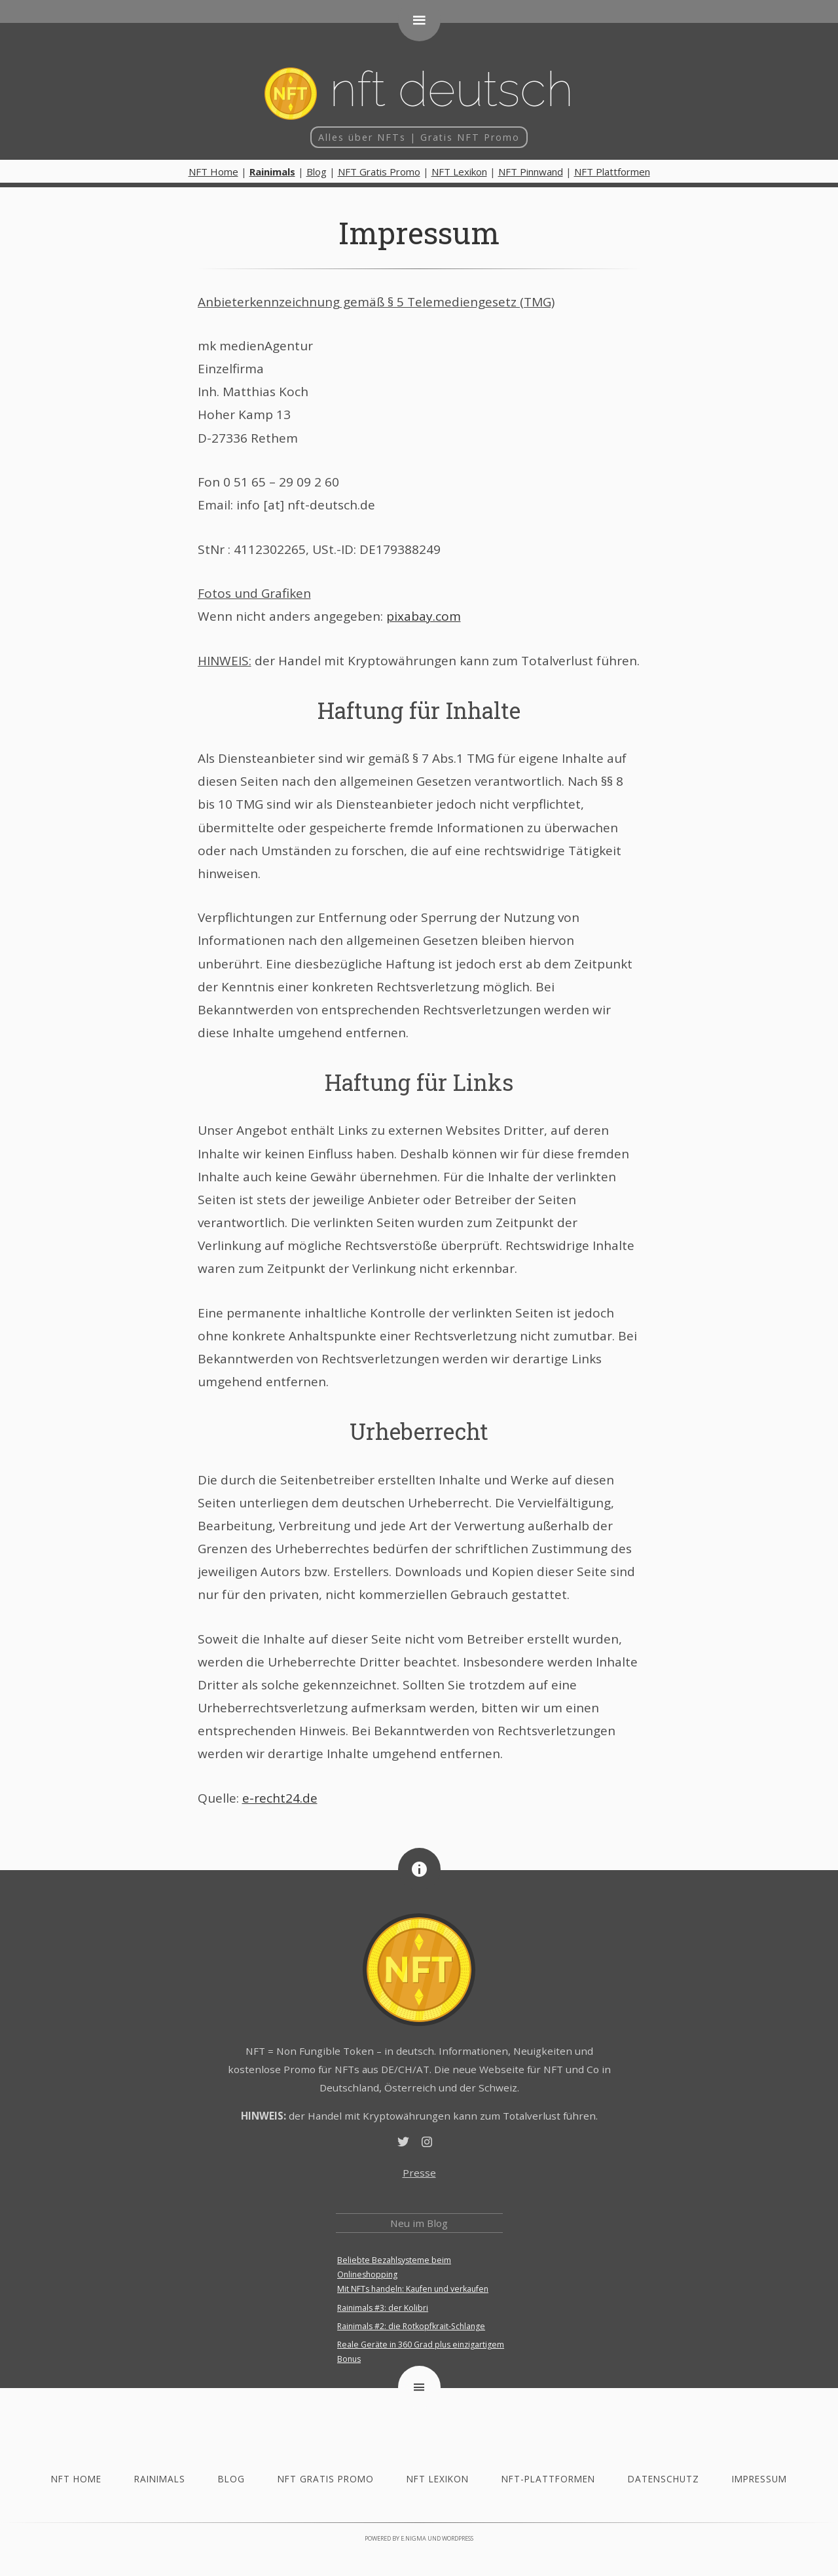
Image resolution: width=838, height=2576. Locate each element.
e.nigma (413, 2538)
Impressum (419, 232)
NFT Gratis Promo (379, 171)
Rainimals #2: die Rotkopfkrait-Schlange (411, 2326)
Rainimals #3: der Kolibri (382, 2307)
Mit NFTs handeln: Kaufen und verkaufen (412, 2288)
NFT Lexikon (459, 171)
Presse (419, 2172)
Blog (316, 171)
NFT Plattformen (612, 171)
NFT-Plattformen (548, 2479)
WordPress (457, 2538)
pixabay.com (423, 616)
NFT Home (213, 171)
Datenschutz (663, 2479)
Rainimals (159, 2479)
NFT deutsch (419, 90)
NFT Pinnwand (530, 171)
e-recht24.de (280, 1798)
